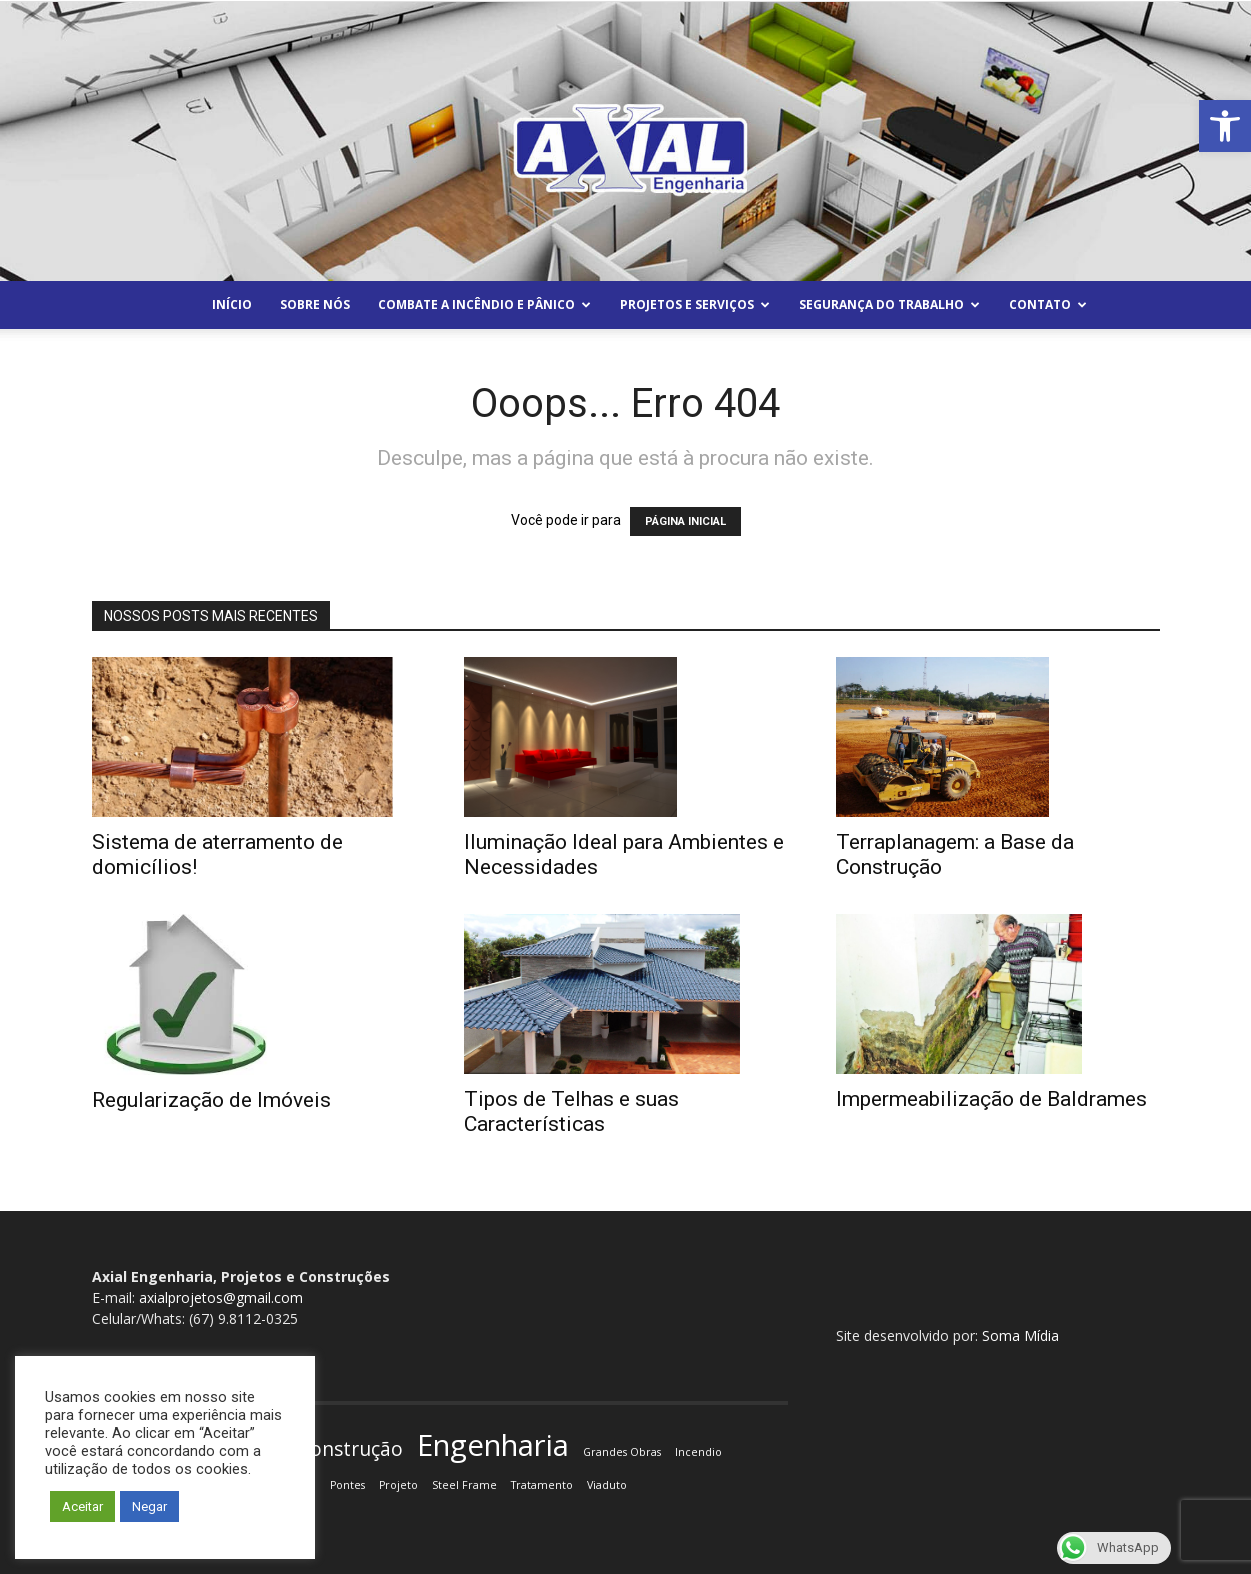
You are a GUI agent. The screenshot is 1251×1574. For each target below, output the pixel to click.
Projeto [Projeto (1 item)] (398, 1485)
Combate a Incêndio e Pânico (484, 304)
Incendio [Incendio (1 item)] (698, 1452)
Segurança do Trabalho (889, 304)
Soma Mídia (1020, 1335)
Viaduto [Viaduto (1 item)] (607, 1485)
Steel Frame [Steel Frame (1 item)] (464, 1485)
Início (232, 304)
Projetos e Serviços (695, 304)
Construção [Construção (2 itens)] (350, 1449)
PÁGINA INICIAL (685, 521)
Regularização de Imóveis (211, 1100)
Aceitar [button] (82, 1506)
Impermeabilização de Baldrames (991, 1099)
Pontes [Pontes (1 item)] (347, 1485)
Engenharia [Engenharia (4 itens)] (493, 1445)
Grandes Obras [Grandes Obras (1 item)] (622, 1452)
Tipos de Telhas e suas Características (571, 1111)
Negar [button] (149, 1506)
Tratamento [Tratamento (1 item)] (542, 1485)
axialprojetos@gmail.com (221, 1297)
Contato (1048, 304)
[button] (1225, 126)
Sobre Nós (315, 304)
